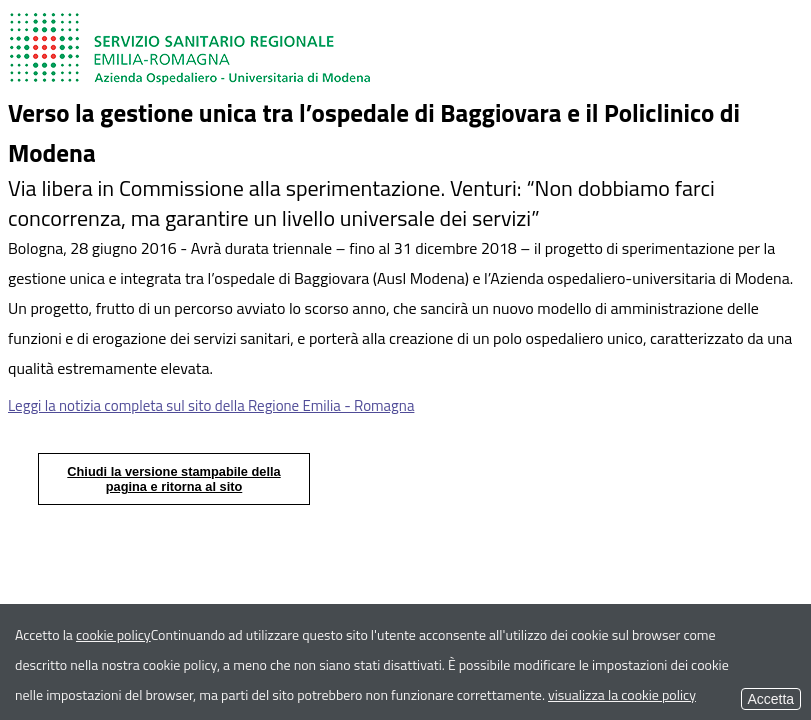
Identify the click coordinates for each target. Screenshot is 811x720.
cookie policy (113, 634)
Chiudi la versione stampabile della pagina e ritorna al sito (173, 479)
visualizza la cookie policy (622, 694)
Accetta (771, 699)
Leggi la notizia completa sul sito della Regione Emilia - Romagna (211, 405)
